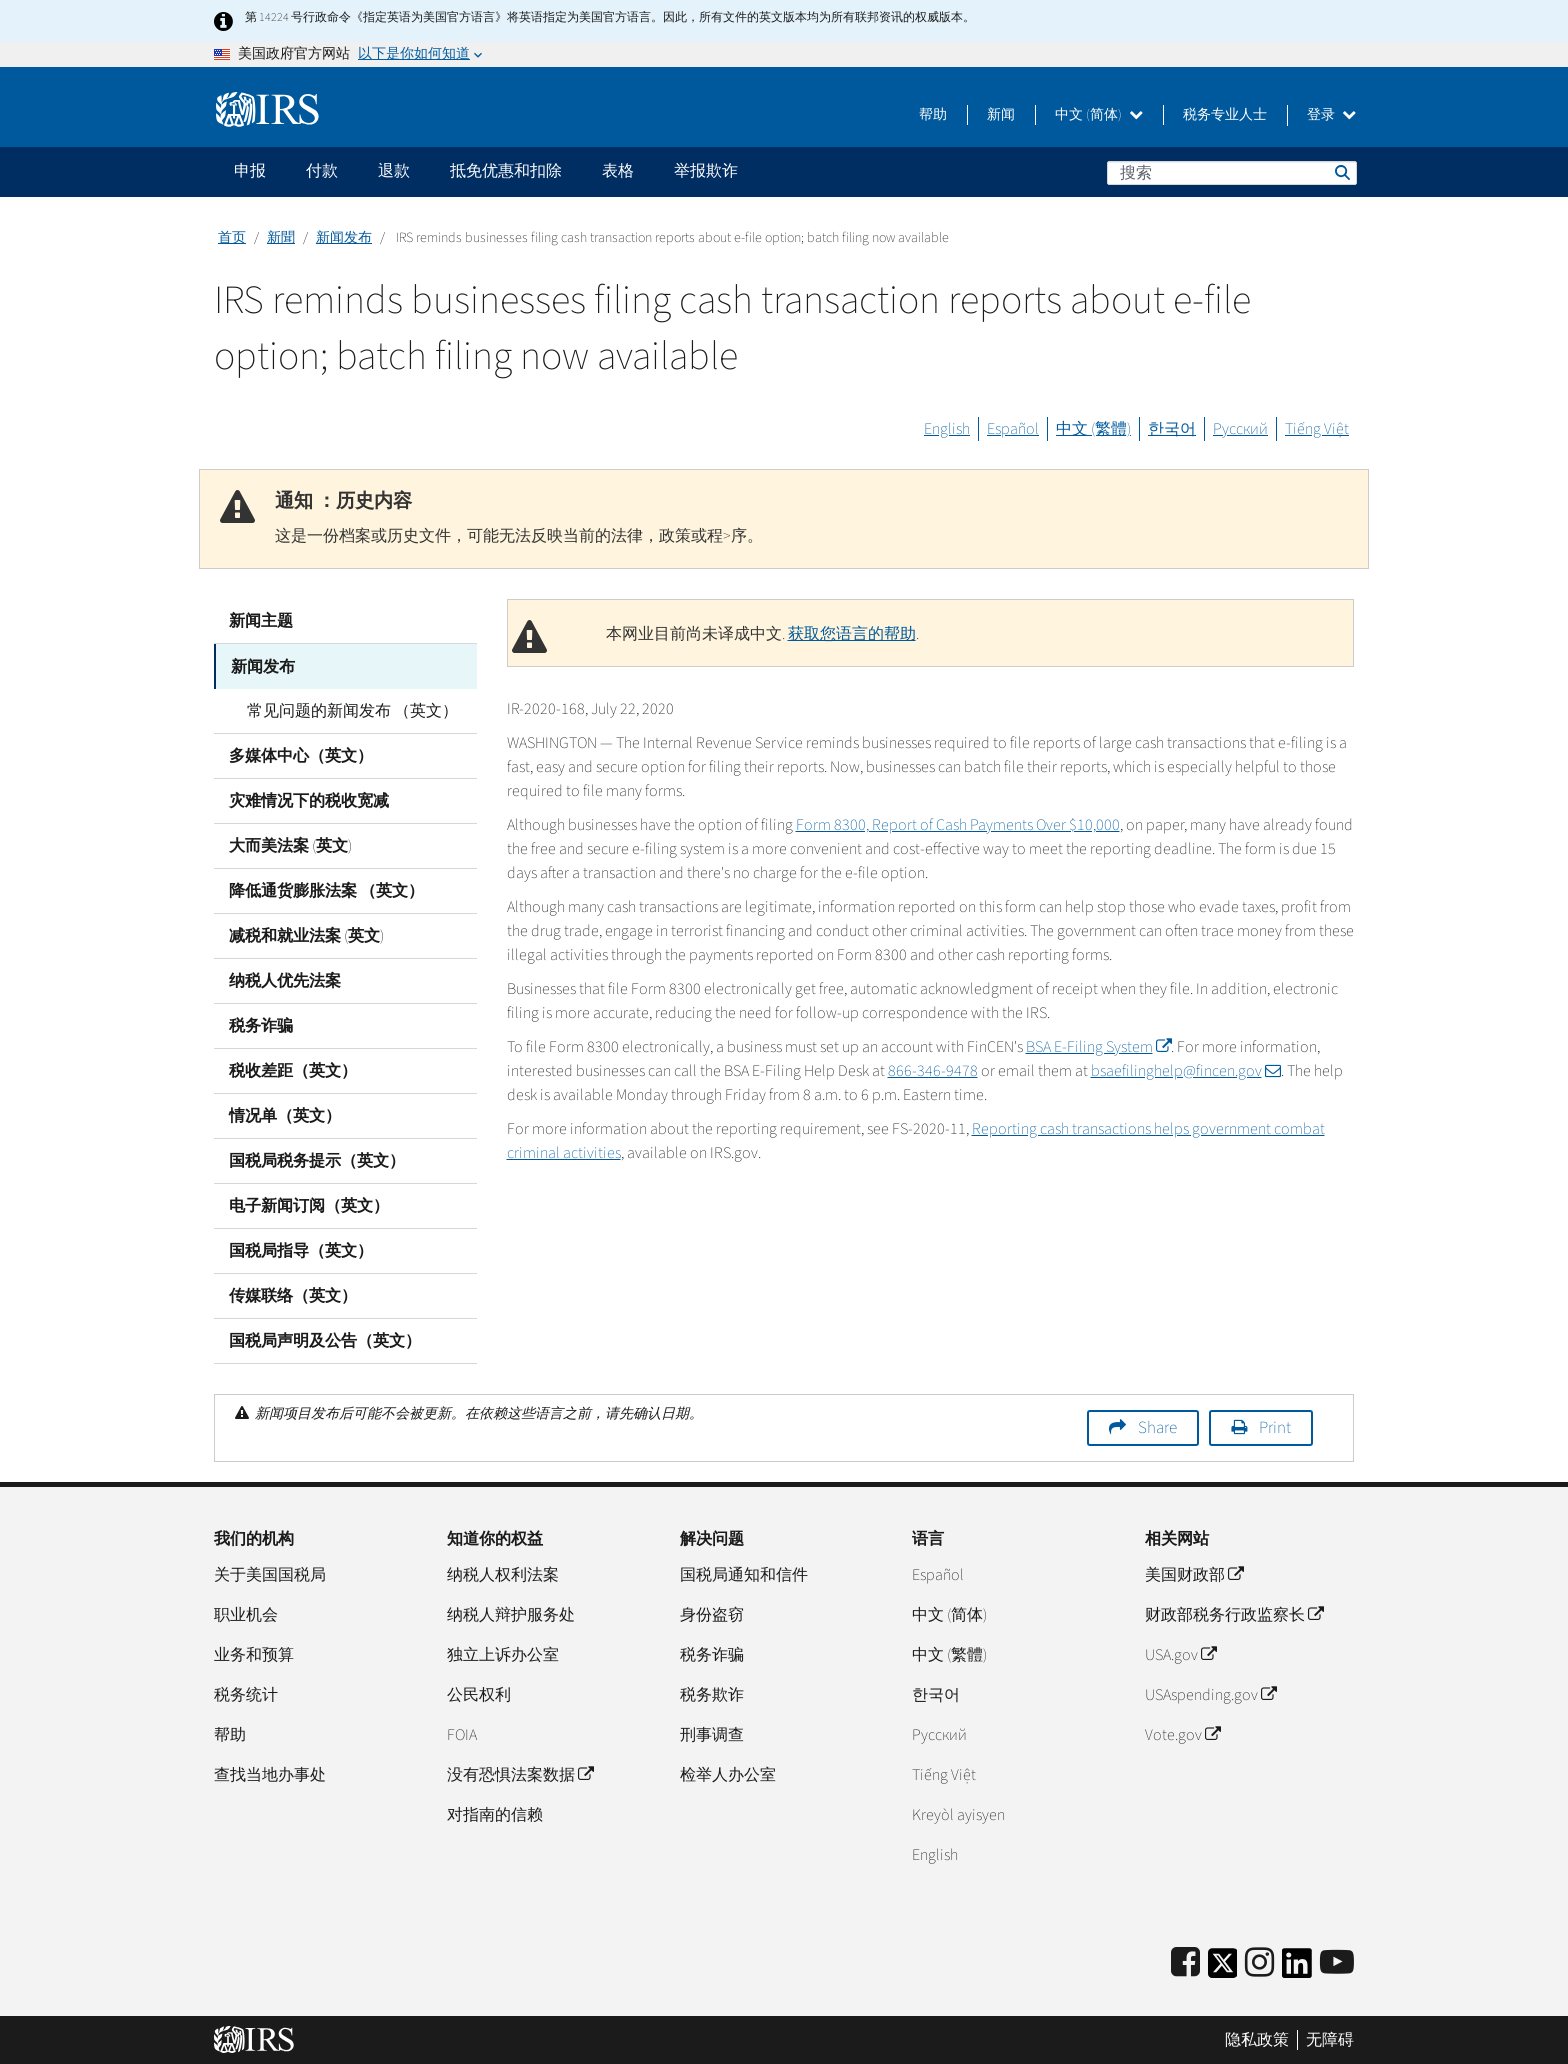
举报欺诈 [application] (706, 171)
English (947, 429)
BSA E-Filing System (1098, 1047)
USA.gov (1180, 1654)
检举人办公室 (728, 1774)
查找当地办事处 (270, 1774)
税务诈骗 (261, 1025)
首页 (232, 238)
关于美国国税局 (270, 1574)
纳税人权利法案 (503, 1574)
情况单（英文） (285, 1115)
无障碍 (1330, 2039)
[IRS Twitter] (1223, 1968)
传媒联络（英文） (293, 1295)
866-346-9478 (933, 1071)
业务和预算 (254, 1654)
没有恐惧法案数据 (520, 1774)
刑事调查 (712, 1734)
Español (1013, 429)
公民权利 (479, 1694)
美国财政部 (1194, 1574)
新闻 (1001, 115)
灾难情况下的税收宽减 (309, 800)
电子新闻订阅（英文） (309, 1205)
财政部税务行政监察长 (1234, 1614)
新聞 (281, 238)
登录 (1331, 115)
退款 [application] (394, 171)
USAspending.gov (1210, 1694)
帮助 (933, 115)
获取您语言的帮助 (852, 634)
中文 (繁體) (1093, 429)
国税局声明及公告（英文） (325, 1340)
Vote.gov (1182, 1734)
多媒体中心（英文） (301, 755)
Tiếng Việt (1317, 429)
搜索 (1341, 172)
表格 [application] (618, 171)
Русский (1240, 429)
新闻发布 (344, 238)
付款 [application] (322, 171)
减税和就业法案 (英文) (306, 935)
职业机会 (246, 1614)
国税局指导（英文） (301, 1250)
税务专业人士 (1225, 115)
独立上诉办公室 (503, 1654)
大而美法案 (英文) (290, 845)
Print (1275, 1427)
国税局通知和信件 (744, 1574)
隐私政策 (1257, 2039)
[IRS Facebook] (1185, 1962)
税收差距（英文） (293, 1070)
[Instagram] (1259, 1962)
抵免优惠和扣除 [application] (506, 171)
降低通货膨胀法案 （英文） (326, 890)
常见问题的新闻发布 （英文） (349, 710)
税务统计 (246, 1694)
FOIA (462, 1734)
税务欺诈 (712, 1694)
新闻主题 (261, 621)
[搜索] (1232, 173)
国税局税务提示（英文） (317, 1160)
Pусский (939, 1734)
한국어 (1172, 429)
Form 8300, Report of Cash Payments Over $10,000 (958, 825)
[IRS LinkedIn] (1297, 1968)
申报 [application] (250, 171)
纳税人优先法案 (285, 980)
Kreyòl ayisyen (958, 1814)
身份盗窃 (712, 1614)
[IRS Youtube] (1337, 1962)
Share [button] (1157, 1427)
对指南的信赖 (495, 1814)
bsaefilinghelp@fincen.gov (1186, 1071)
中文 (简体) (1099, 115)
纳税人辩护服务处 (511, 1614)
